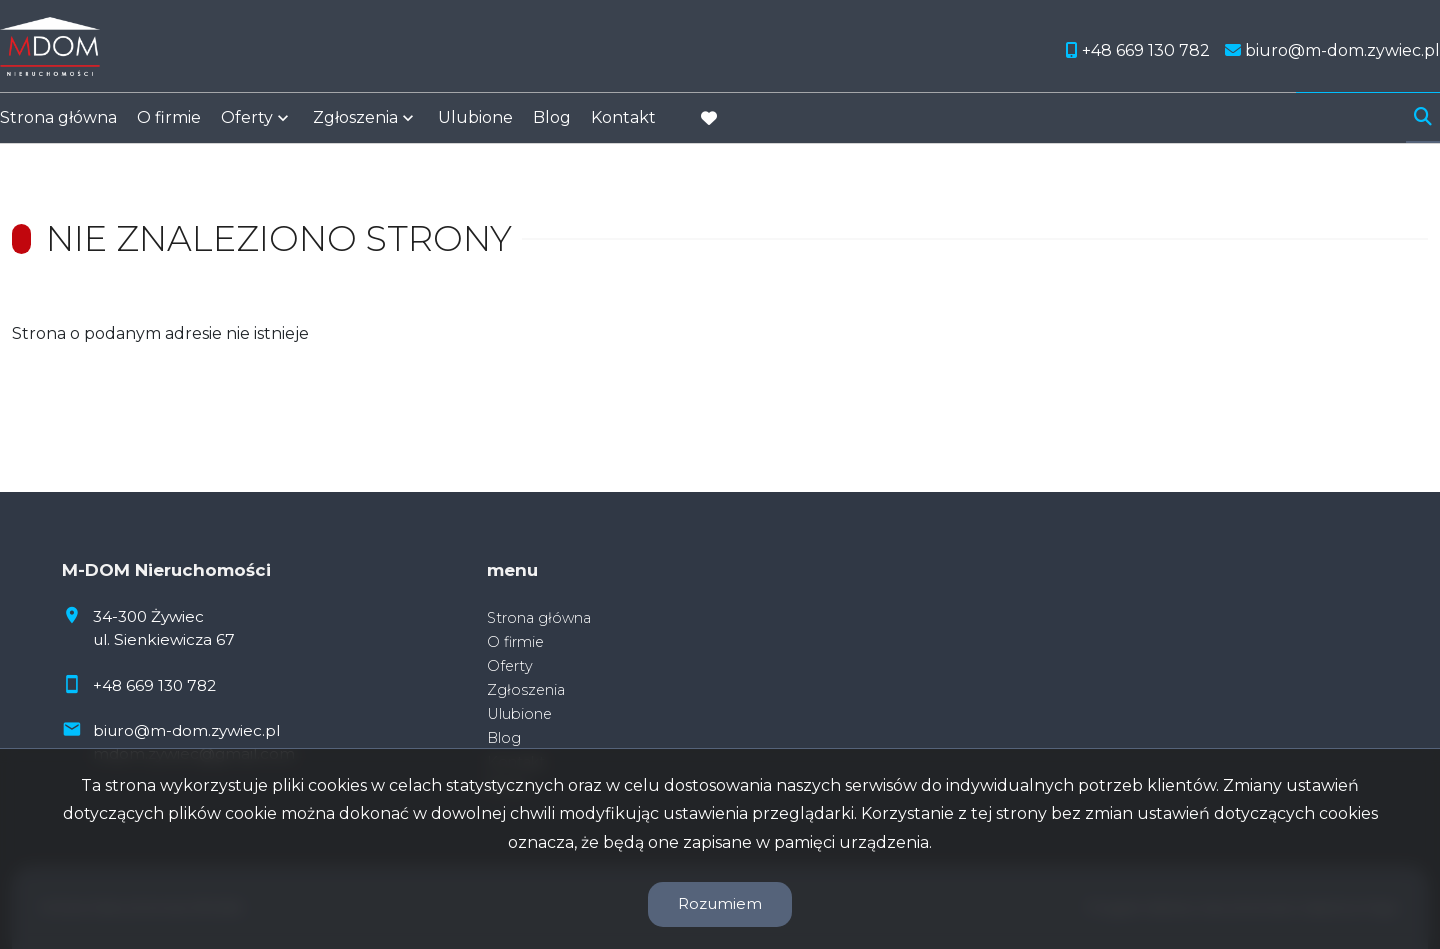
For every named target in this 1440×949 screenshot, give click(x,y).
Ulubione (475, 122)
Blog (552, 122)
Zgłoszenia (355, 122)
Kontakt (623, 122)
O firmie (169, 122)
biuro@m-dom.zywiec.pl (186, 730)
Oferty (247, 122)
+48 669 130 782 (154, 685)
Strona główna (58, 122)
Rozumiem (720, 903)
